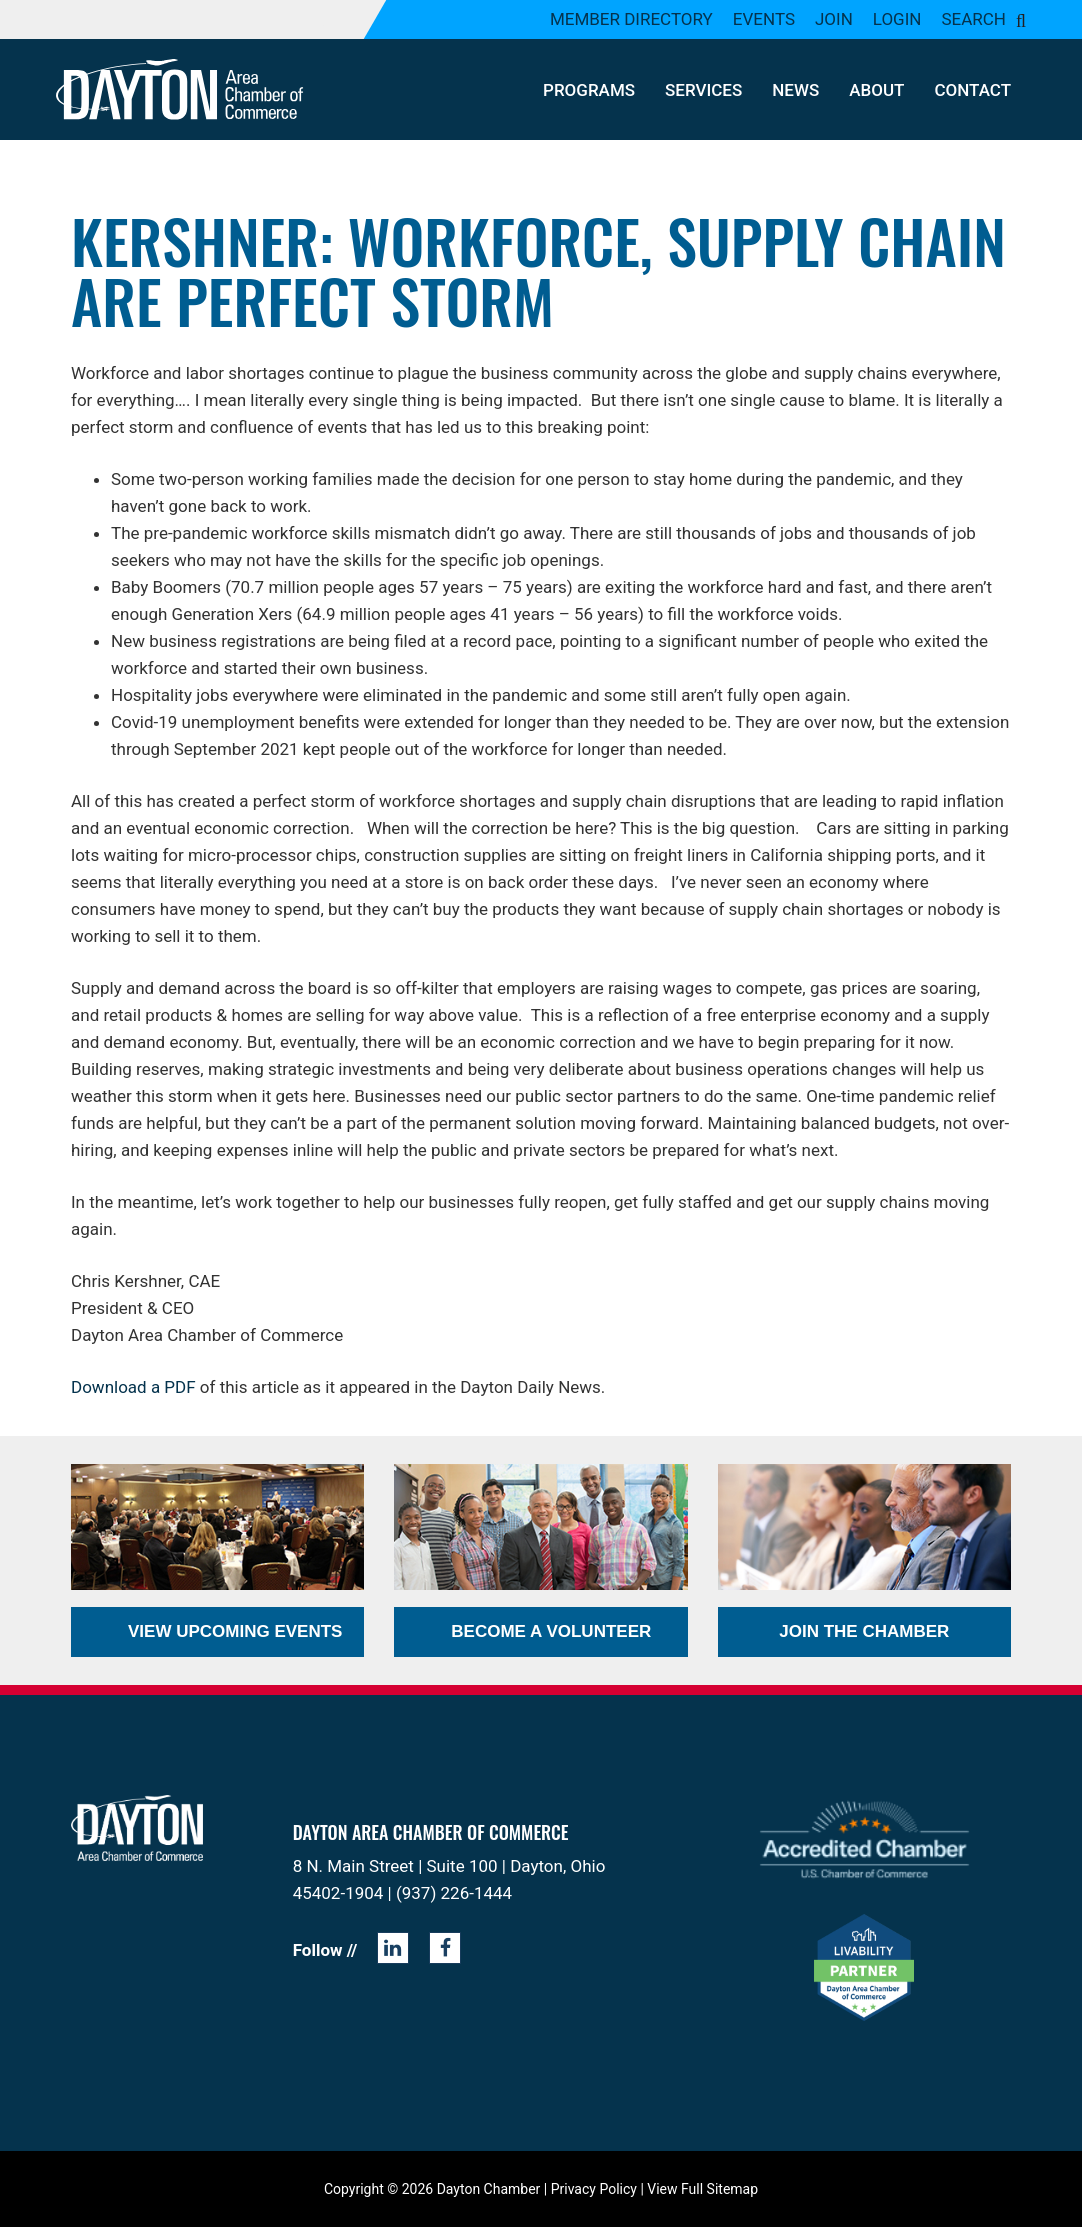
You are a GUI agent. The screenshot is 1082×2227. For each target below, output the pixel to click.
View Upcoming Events (235, 1631)
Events (764, 19)
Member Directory (631, 19)
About (876, 90)
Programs (589, 90)
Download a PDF (133, 1387)
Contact (972, 90)
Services (703, 90)
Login (897, 19)
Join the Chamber (864, 1631)
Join (834, 19)
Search (973, 19)
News (795, 90)
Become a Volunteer (551, 1631)
